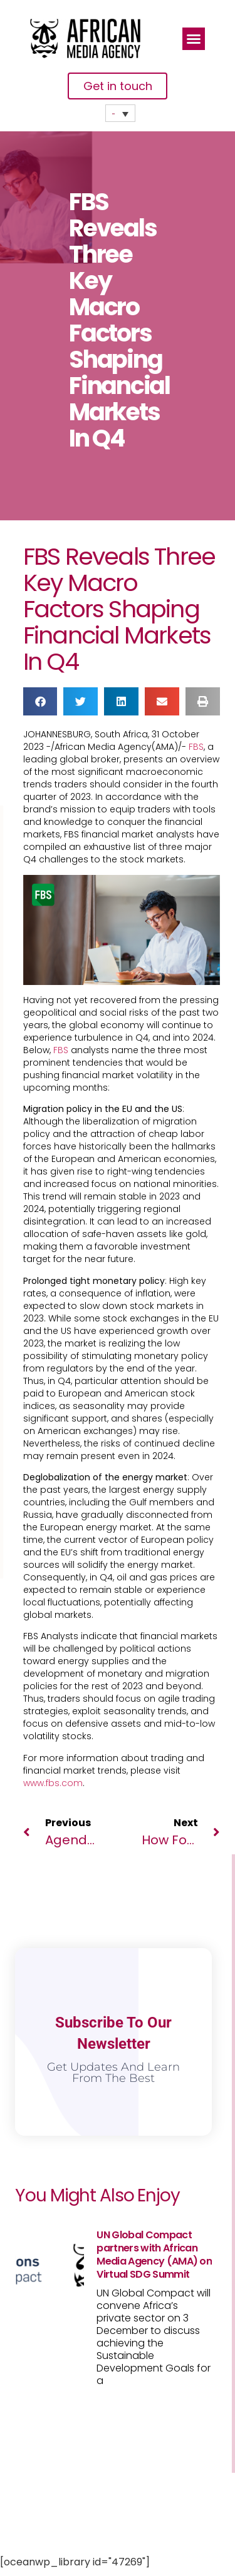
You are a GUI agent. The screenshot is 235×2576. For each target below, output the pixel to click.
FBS (196, 746)
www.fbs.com (53, 1783)
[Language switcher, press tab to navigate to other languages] (120, 113)
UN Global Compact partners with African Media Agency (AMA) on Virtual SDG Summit (154, 2254)
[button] (193, 39)
